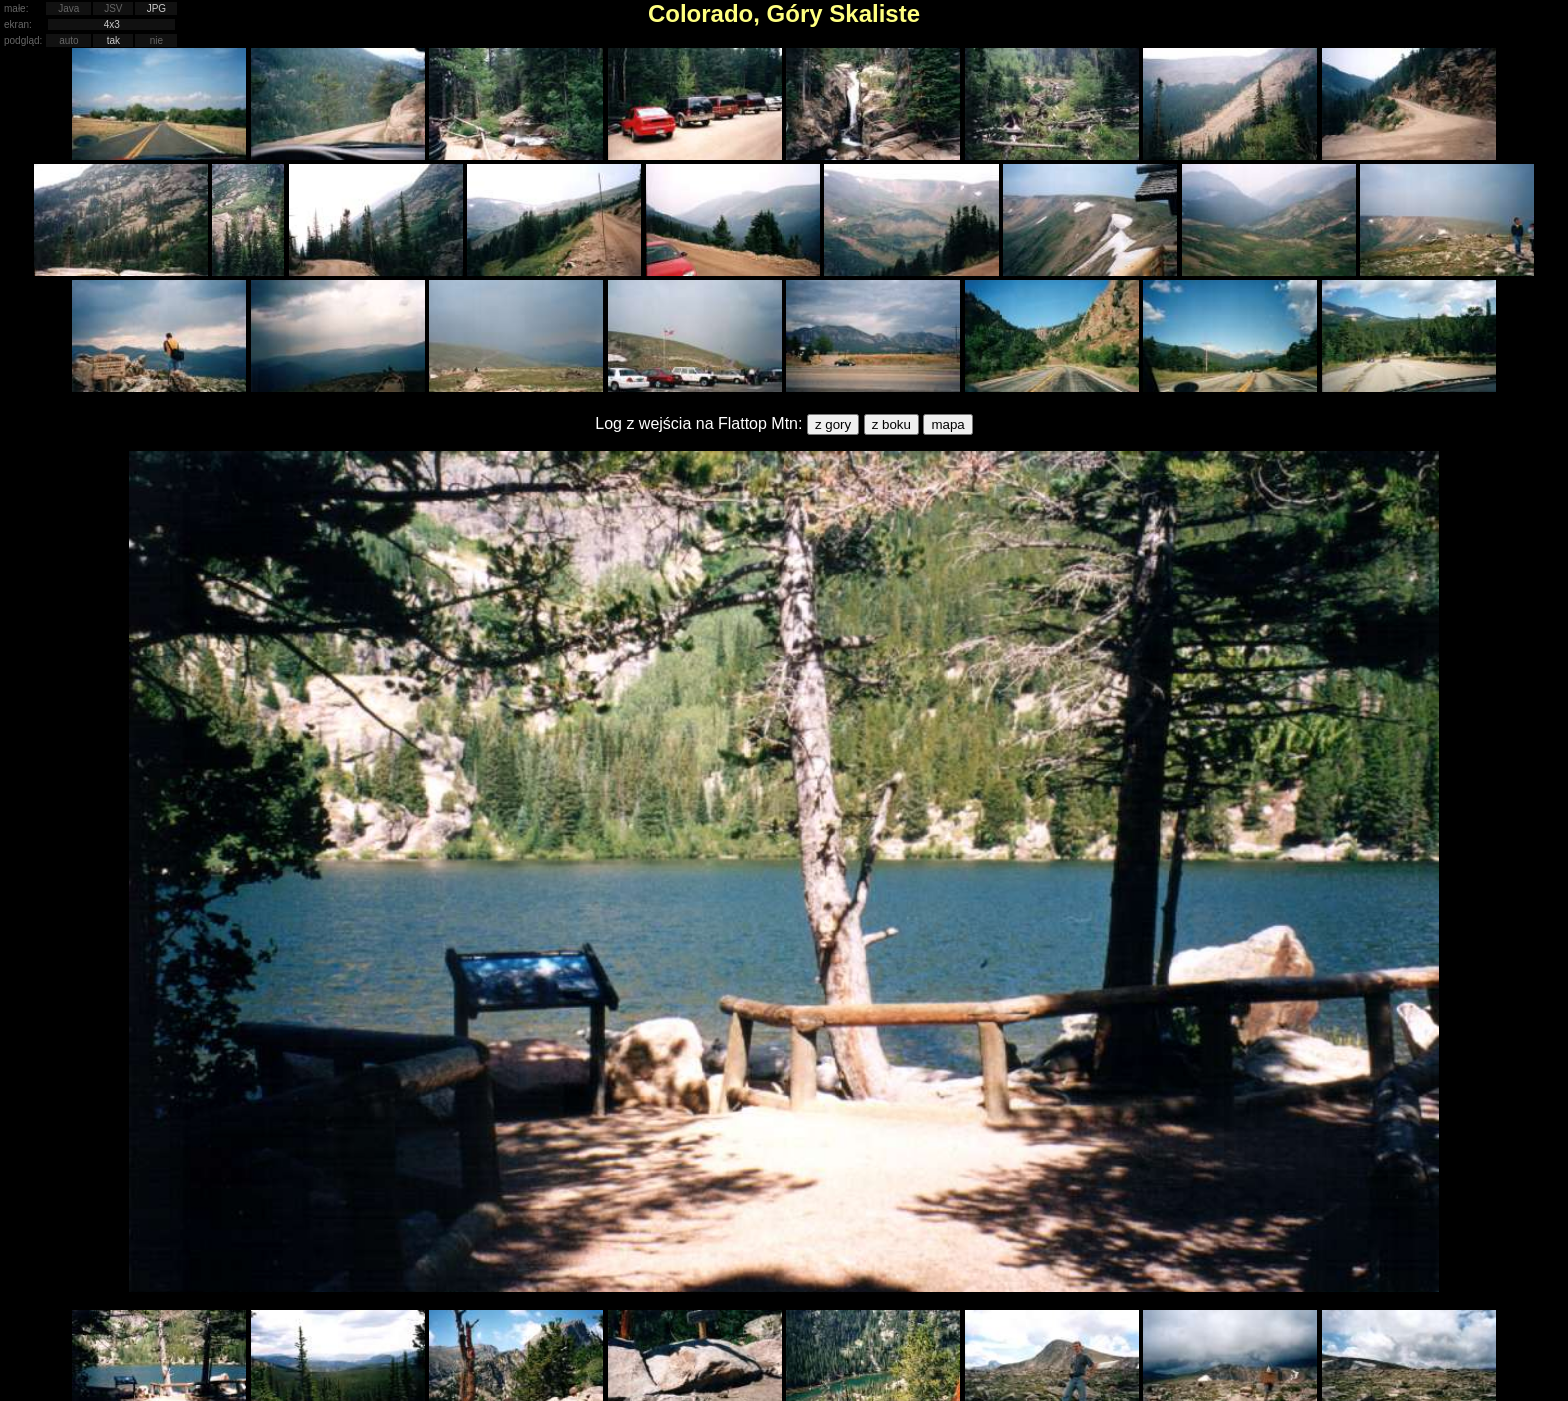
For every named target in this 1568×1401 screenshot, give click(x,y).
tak (113, 40)
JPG (156, 8)
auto (68, 40)
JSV (113, 8)
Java (68, 8)
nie (156, 40)
